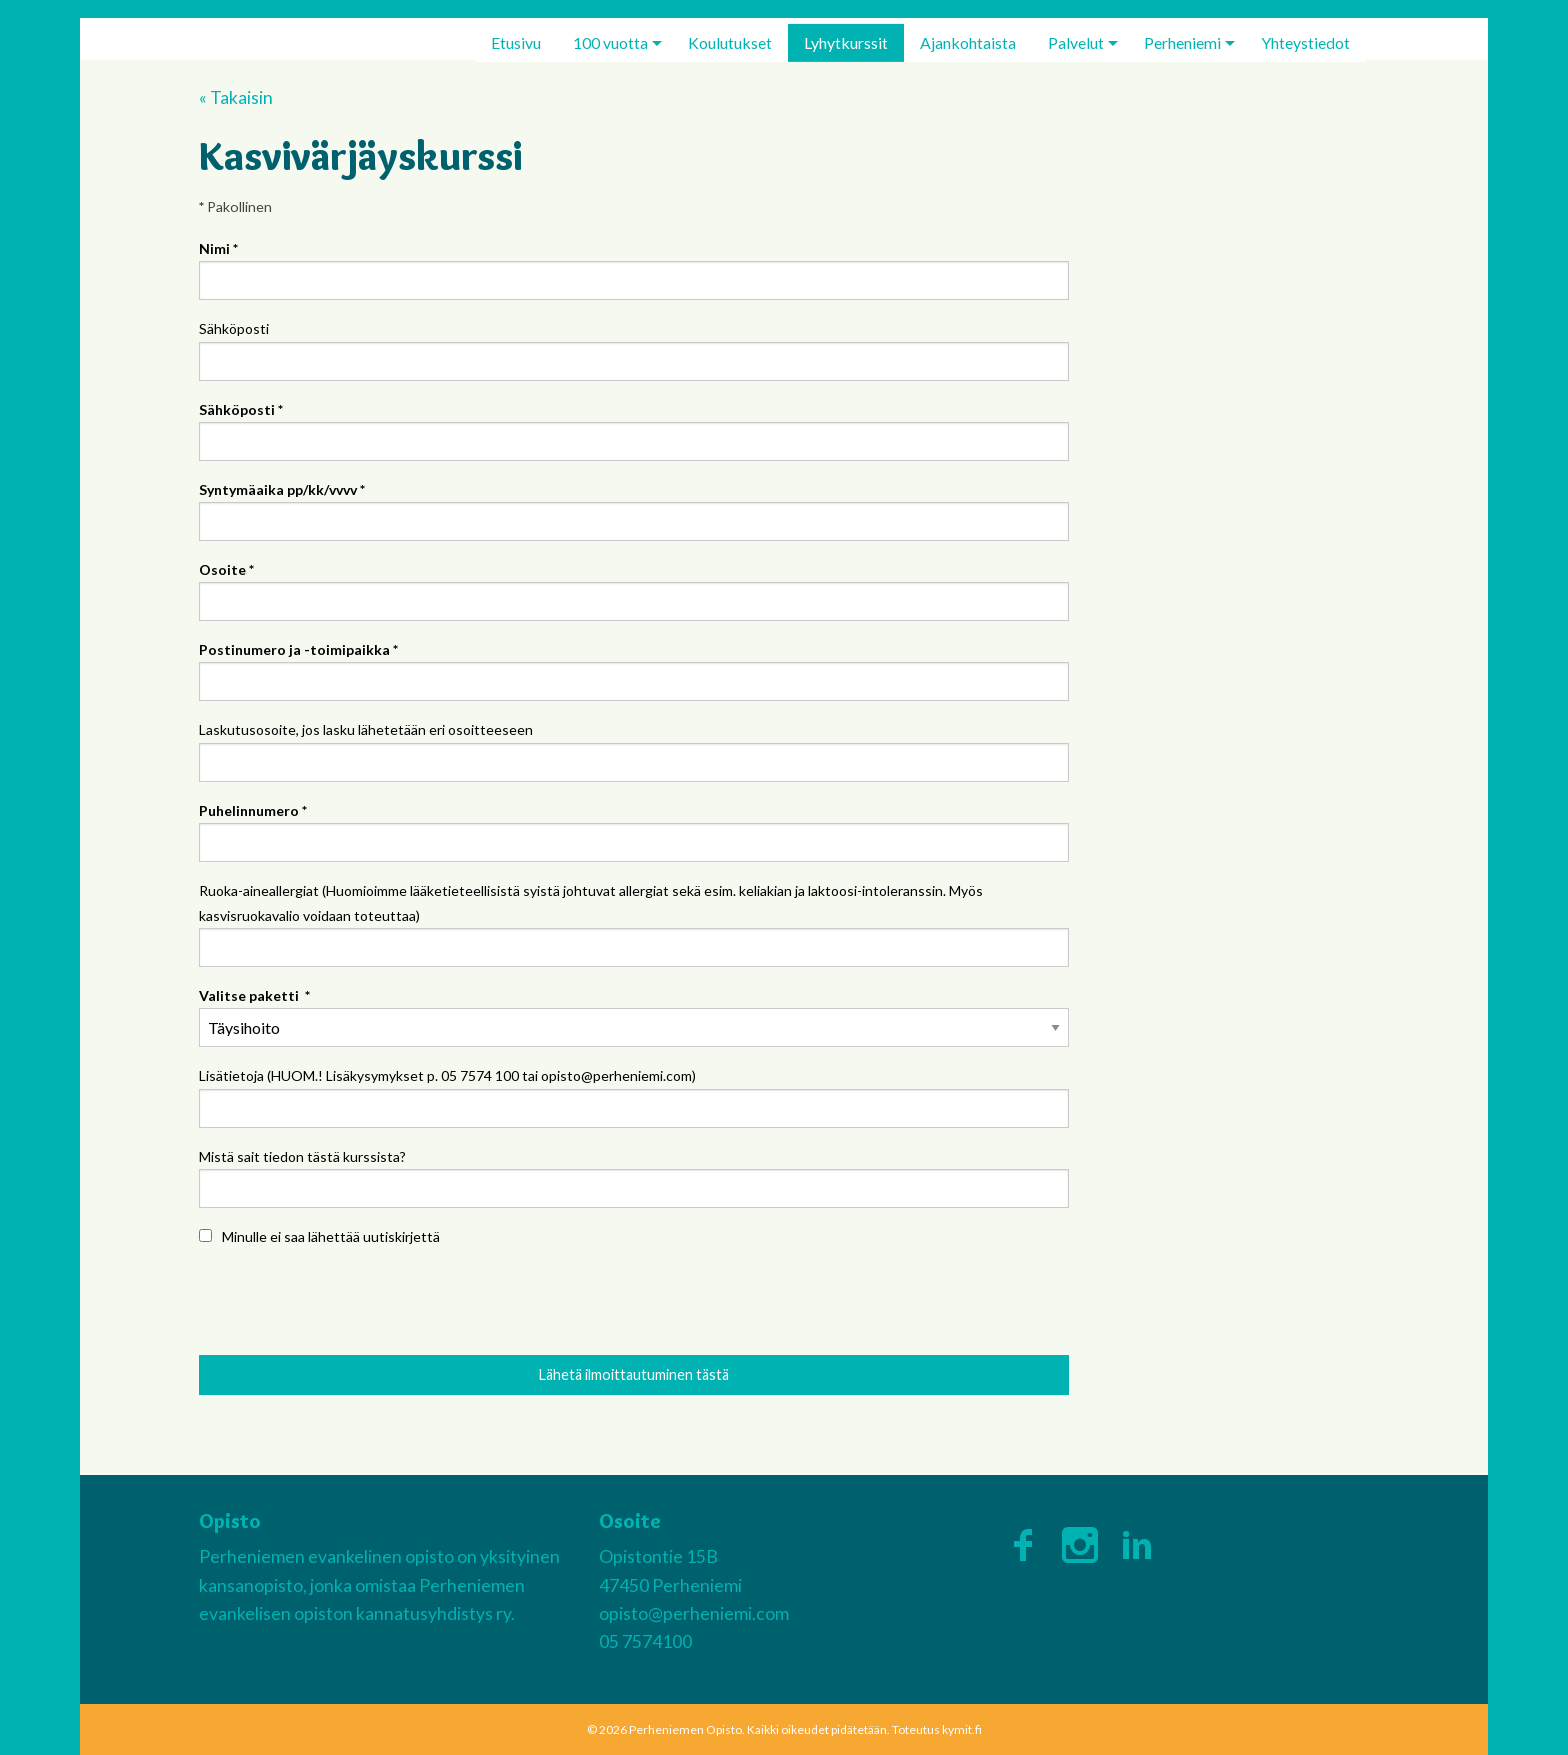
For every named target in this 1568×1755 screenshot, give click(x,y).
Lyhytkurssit (846, 42)
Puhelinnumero (253, 810)
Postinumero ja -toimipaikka (298, 649)
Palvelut (1076, 42)
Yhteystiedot (1305, 42)
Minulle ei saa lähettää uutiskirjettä (331, 1236)
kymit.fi (962, 1729)
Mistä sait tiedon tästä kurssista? (302, 1156)
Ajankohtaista (968, 42)
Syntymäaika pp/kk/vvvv (282, 489)
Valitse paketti (254, 995)
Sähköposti (234, 328)
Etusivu (516, 42)
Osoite (226, 569)
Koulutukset (730, 42)
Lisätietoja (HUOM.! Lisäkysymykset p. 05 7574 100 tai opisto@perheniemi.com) (447, 1075)
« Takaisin (236, 97)
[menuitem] (516, 43)
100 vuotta (610, 42)
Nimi (218, 248)
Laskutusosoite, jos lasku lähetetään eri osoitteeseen (366, 729)
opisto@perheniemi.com (694, 1613)
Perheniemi (1182, 42)
